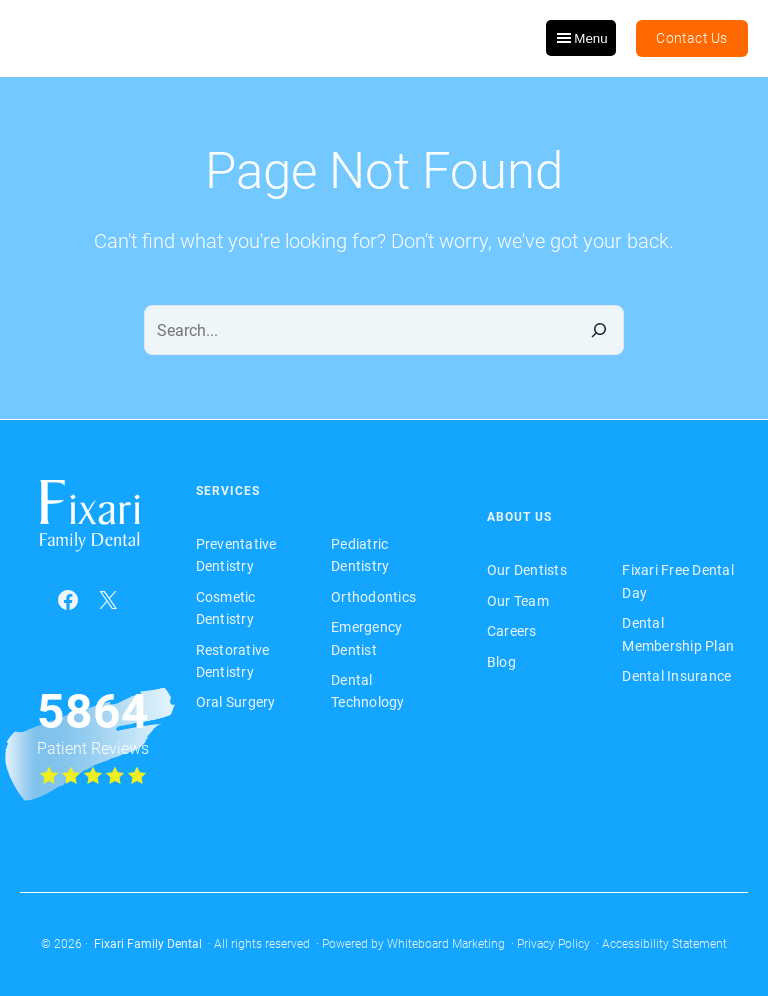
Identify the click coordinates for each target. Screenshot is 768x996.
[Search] (599, 330)
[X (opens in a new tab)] (108, 600)
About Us (519, 517)
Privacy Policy (553, 944)
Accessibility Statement (664, 944)
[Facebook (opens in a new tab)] (68, 600)
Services (228, 491)
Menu (580, 38)
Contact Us (691, 38)
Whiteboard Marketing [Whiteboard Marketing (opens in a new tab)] (446, 944)
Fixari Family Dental (148, 944)
